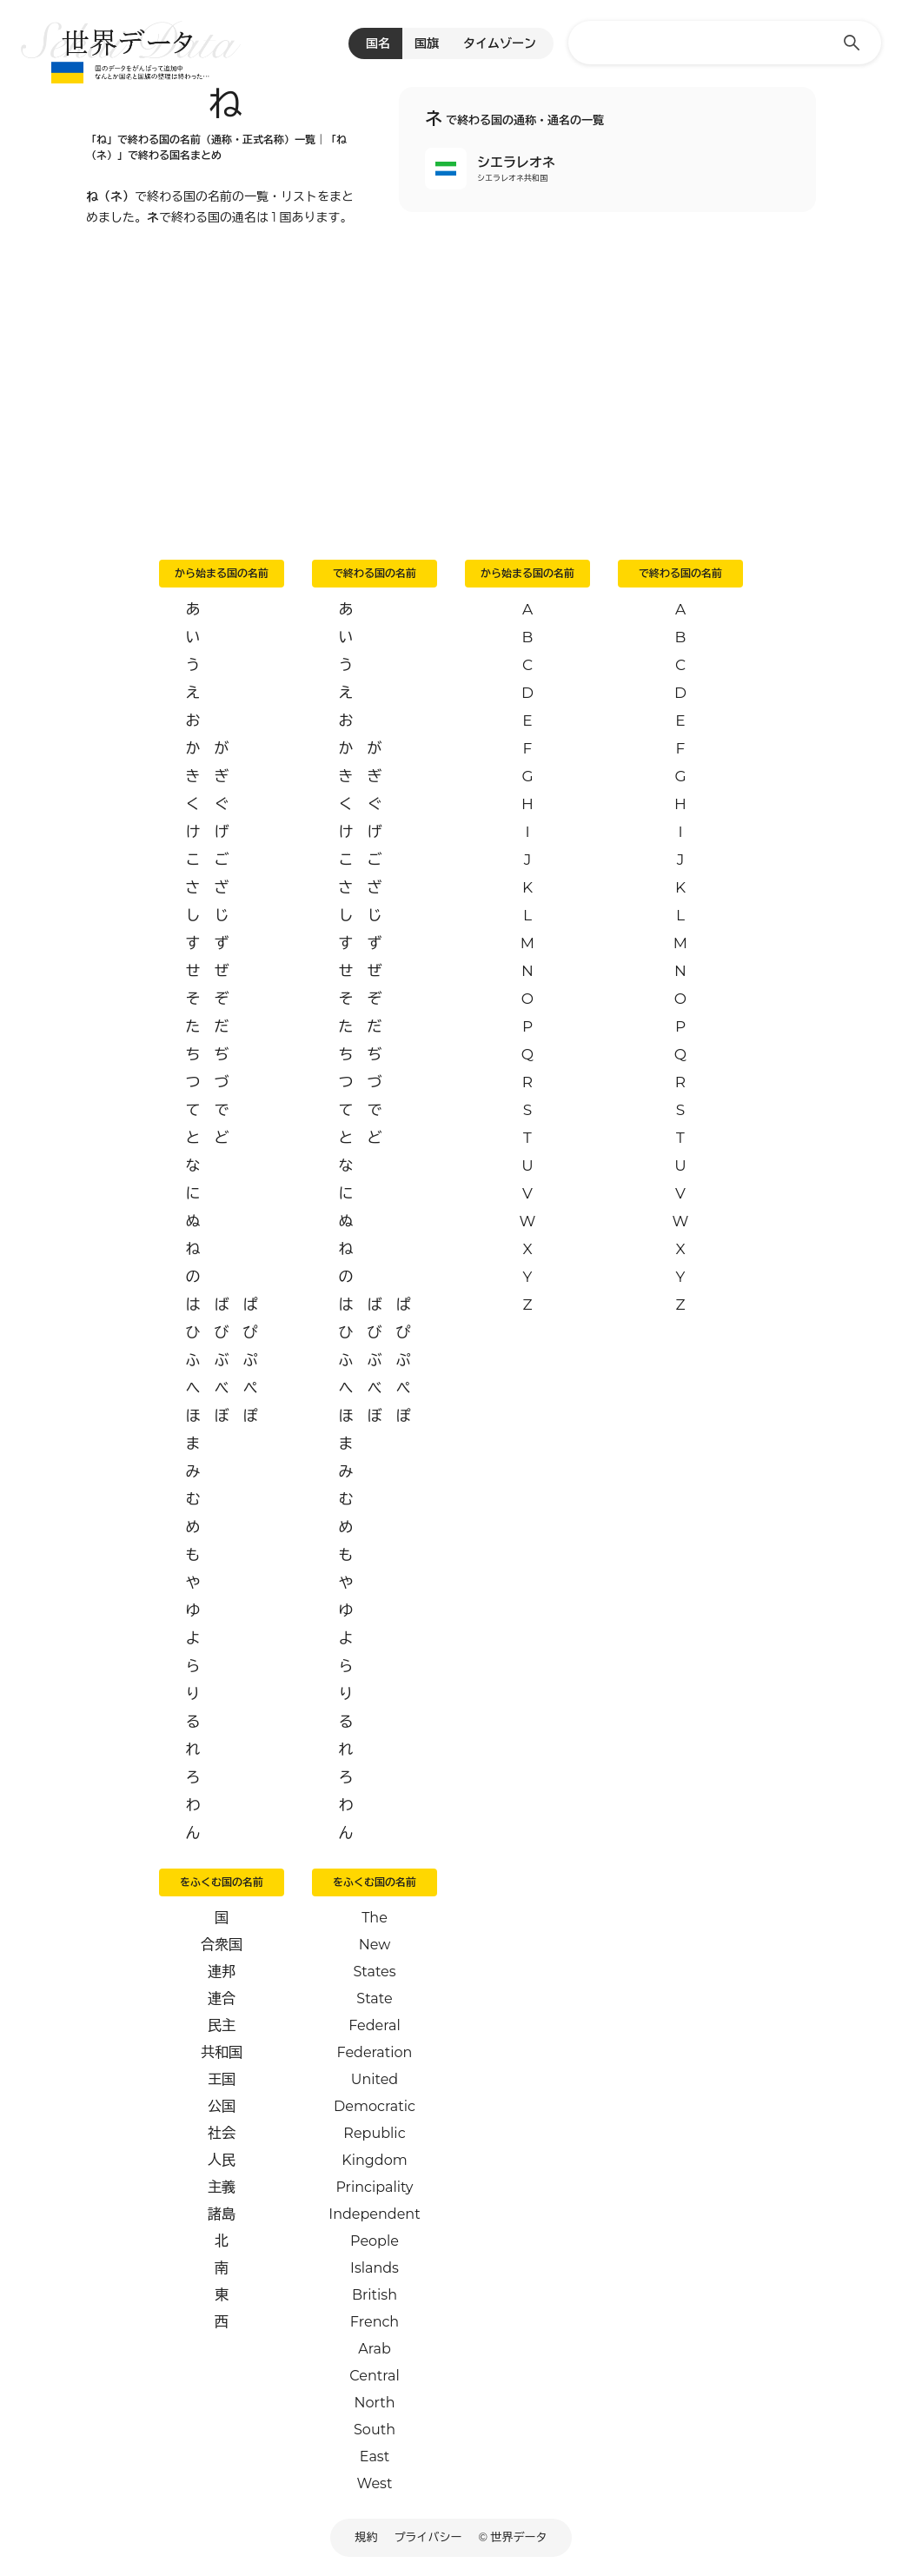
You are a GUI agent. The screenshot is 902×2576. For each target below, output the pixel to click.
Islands (374, 2268)
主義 (221, 2187)
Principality (374, 2187)
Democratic (374, 2106)
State (374, 1998)
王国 (221, 2079)
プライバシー (428, 2537)
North (374, 2402)
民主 (221, 2025)
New (375, 1944)
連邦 (221, 1971)
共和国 (221, 2052)
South (374, 2429)
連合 (221, 1998)
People (374, 2241)
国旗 (427, 43)
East (374, 2456)
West (375, 2483)
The (374, 1917)
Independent (374, 2214)
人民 (221, 2160)
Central (374, 2375)
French (374, 2322)
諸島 (221, 2214)
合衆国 (221, 1944)
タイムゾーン (499, 43)
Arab (374, 2348)
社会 (221, 2133)
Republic (374, 2133)
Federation (375, 2052)
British (374, 2295)
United (374, 2079)
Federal (374, 2025)
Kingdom (374, 2160)
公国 (221, 2106)
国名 (378, 43)
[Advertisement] (451, 382)
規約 (366, 2537)
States (374, 1971)
